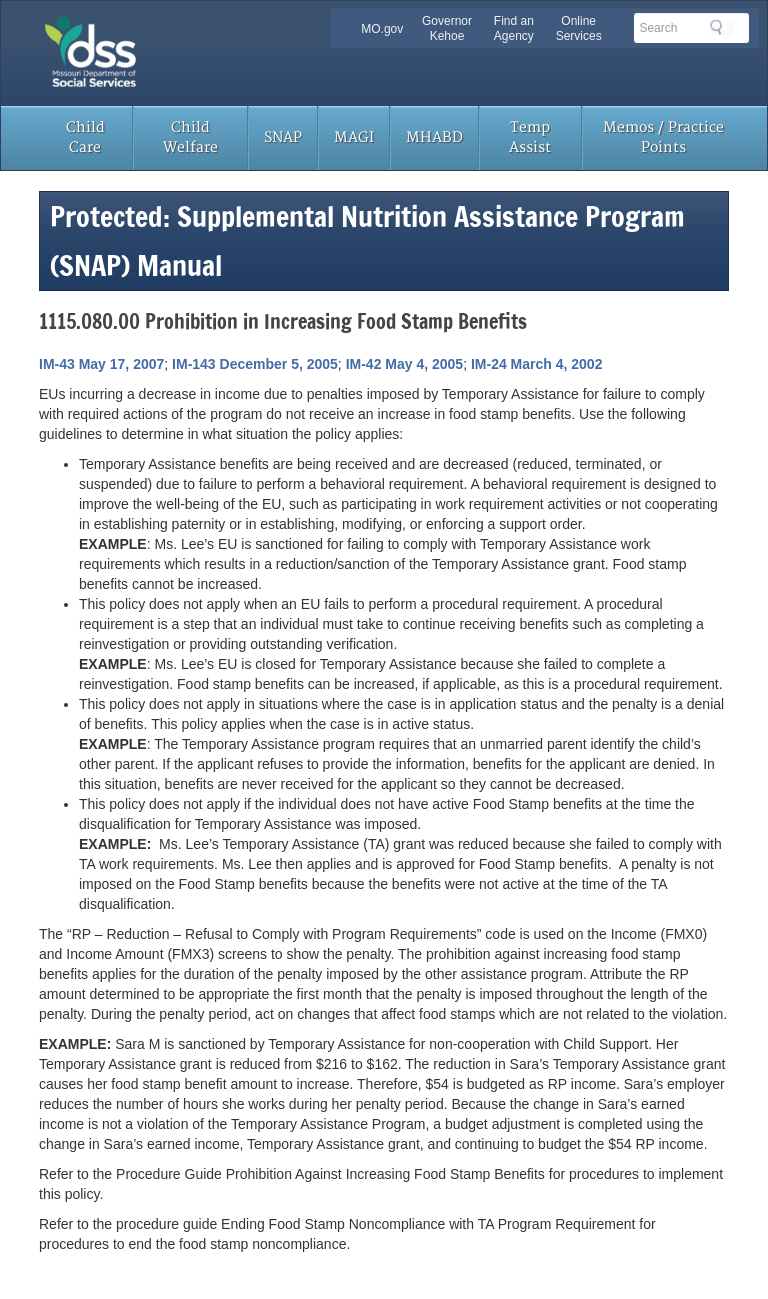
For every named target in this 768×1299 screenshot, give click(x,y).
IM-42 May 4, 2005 (405, 364)
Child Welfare (190, 137)
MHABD (434, 137)
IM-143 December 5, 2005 (255, 364)
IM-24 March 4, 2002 (537, 364)
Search (722, 27)
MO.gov (382, 29)
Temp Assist (530, 137)
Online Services (579, 28)
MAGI (354, 137)
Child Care (85, 137)
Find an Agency (514, 28)
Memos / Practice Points (663, 137)
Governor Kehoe (447, 28)
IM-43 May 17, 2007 (101, 364)
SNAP (283, 137)
